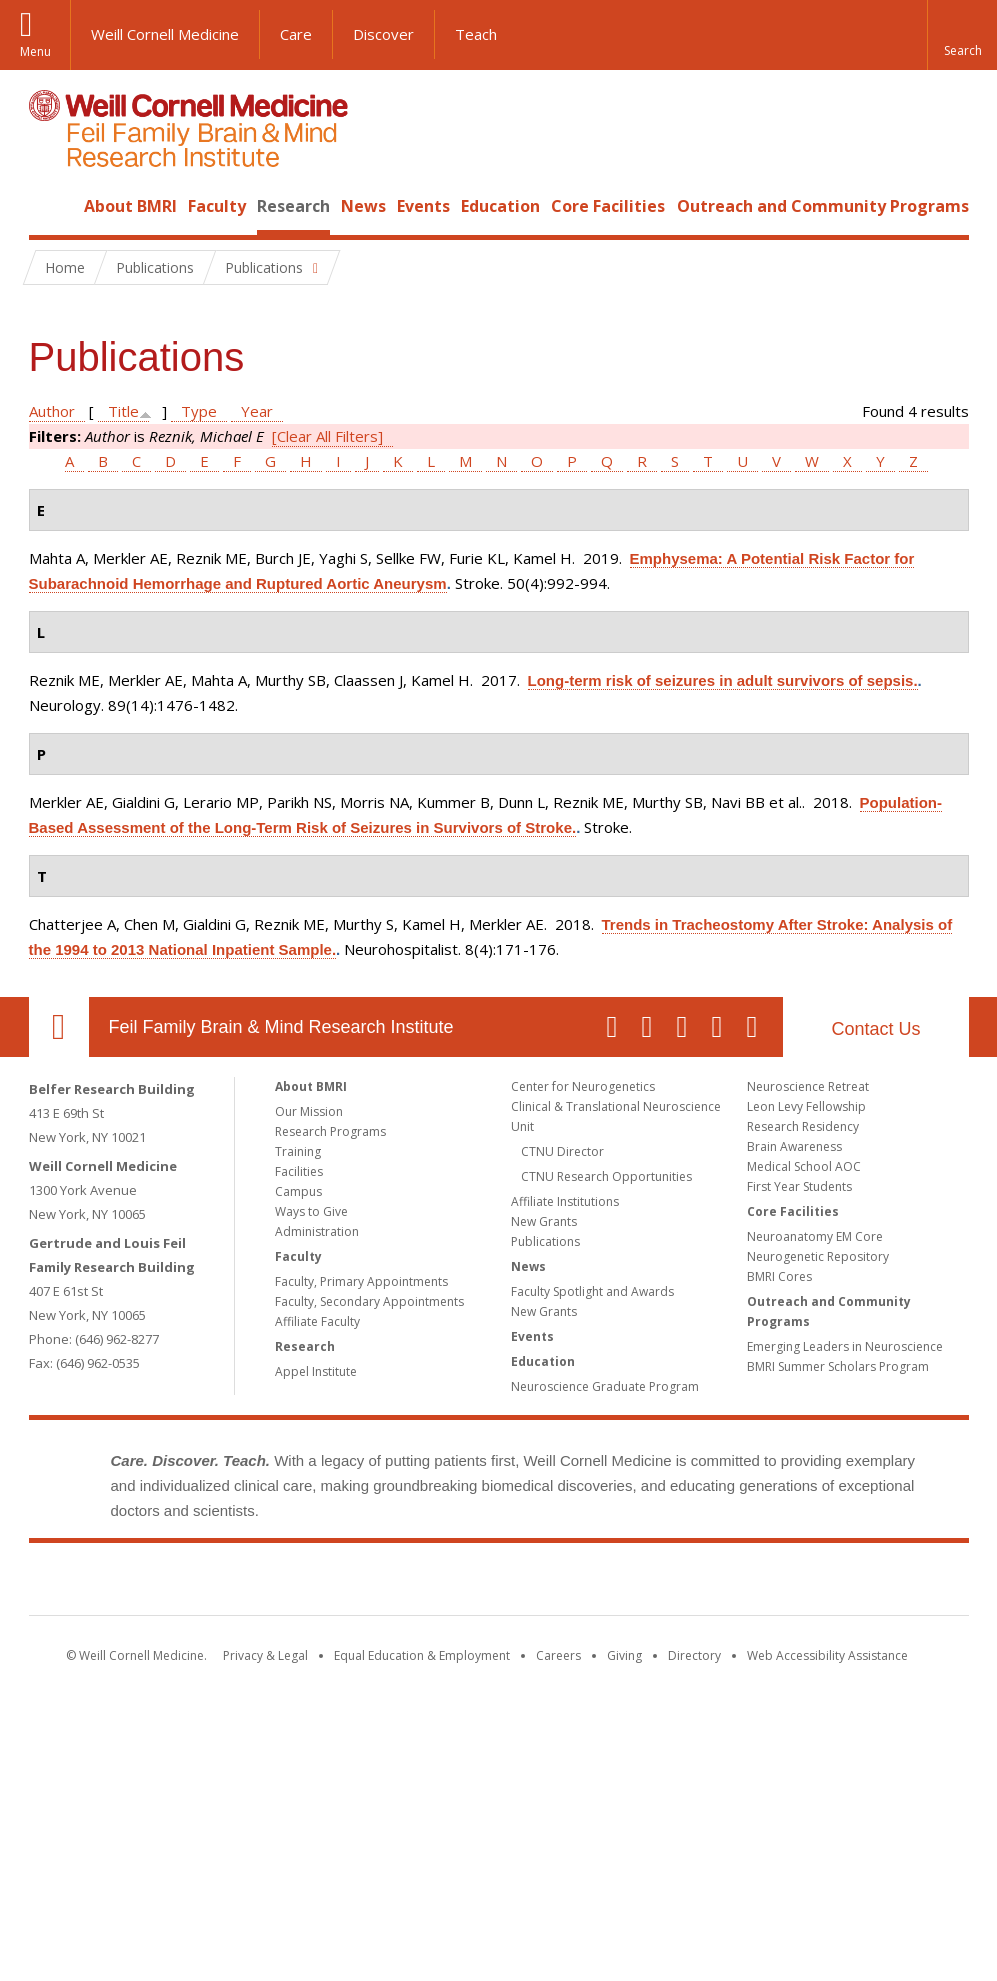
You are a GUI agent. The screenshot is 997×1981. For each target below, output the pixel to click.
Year (257, 411)
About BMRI (130, 206)
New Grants (544, 1221)
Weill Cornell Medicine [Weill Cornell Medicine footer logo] (352, 1583)
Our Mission (309, 1111)
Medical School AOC (804, 1166)
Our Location (59, 1027)
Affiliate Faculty (317, 1321)
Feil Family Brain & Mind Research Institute (281, 1027)
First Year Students (799, 1186)
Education (500, 206)
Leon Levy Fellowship (806, 1106)
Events (423, 206)
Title (123, 411)
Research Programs (330, 1131)
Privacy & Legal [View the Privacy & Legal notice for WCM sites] (265, 1655)
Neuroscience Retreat (808, 1086)
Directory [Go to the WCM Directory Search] (694, 1655)
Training (298, 1151)
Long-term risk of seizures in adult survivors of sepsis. (723, 680)
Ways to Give (311, 1211)
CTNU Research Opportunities (606, 1176)
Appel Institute (316, 1371)
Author (52, 411)
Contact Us (875, 1029)
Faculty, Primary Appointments (361, 1281)
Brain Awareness (794, 1146)
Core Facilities (608, 206)
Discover (383, 34)
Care (296, 34)
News (363, 206)
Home (51, 206)
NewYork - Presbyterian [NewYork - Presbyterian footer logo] (665, 1583)
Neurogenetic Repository (818, 1256)
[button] (962, 35)
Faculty (217, 206)
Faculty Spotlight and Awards (592, 1291)
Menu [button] (35, 51)
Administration (317, 1231)
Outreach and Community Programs (823, 206)
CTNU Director (562, 1151)
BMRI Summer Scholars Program (838, 1366)
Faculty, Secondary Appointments (369, 1301)
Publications (545, 1241)
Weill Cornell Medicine (165, 34)
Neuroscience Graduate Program (605, 1386)
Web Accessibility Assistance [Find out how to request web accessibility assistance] (827, 1655)
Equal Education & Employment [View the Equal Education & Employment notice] (422, 1655)
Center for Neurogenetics (583, 1086)
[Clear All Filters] (327, 436)
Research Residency (803, 1126)
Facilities (299, 1171)
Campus (298, 1191)
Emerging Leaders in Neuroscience (845, 1346)
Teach (476, 34)
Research (293, 206)
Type (199, 411)
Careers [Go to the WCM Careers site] (558, 1655)
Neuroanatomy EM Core (815, 1236)
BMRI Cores (779, 1276)
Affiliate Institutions (565, 1201)
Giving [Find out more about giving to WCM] (624, 1655)
